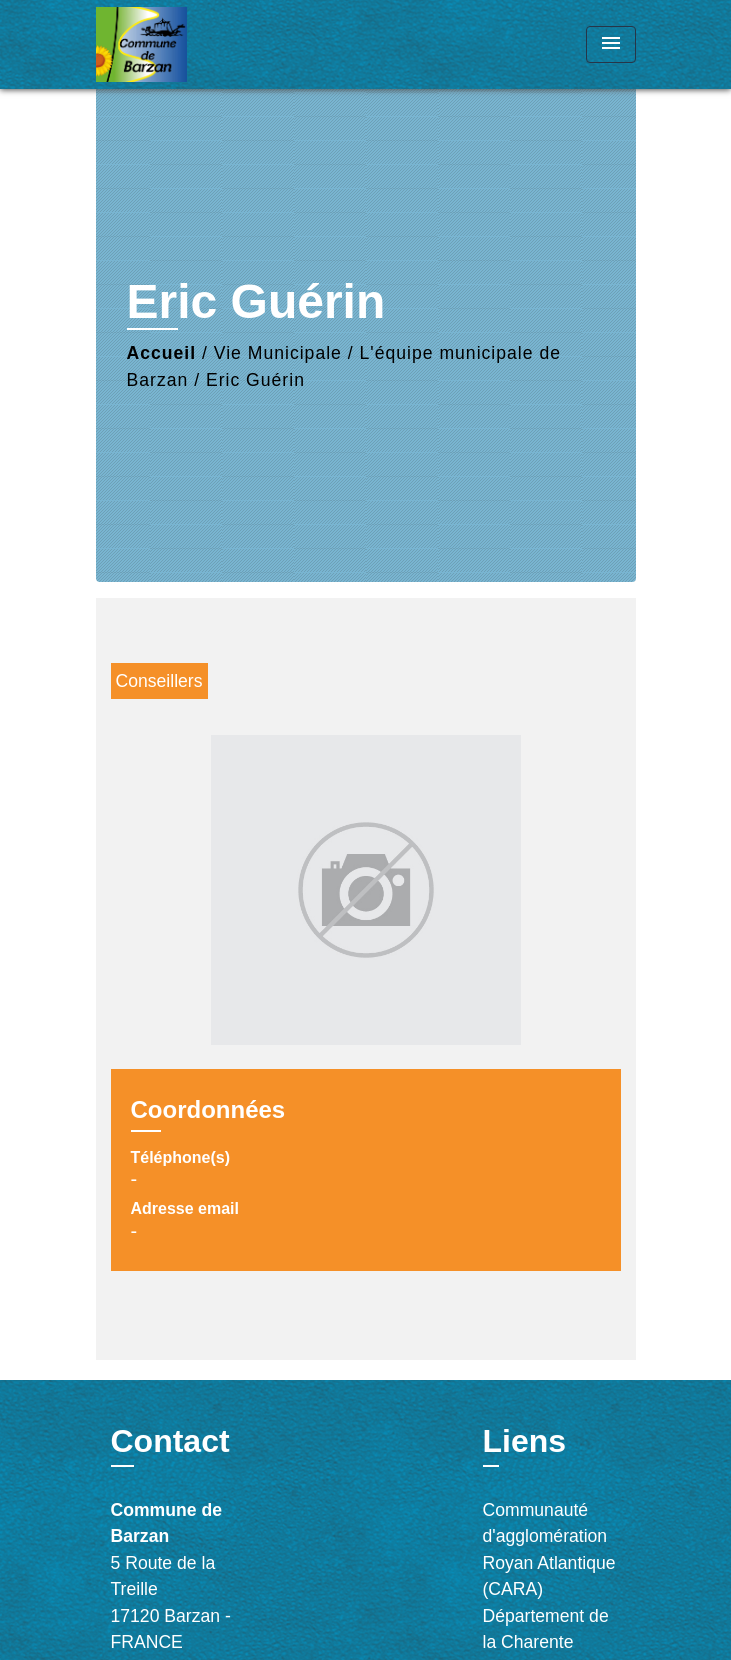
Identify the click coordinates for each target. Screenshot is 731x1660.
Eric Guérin (255, 380)
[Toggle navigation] (611, 44)
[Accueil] (171, 44)
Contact (170, 1441)
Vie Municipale (278, 353)
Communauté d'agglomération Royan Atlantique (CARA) (549, 1549)
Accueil (162, 353)
